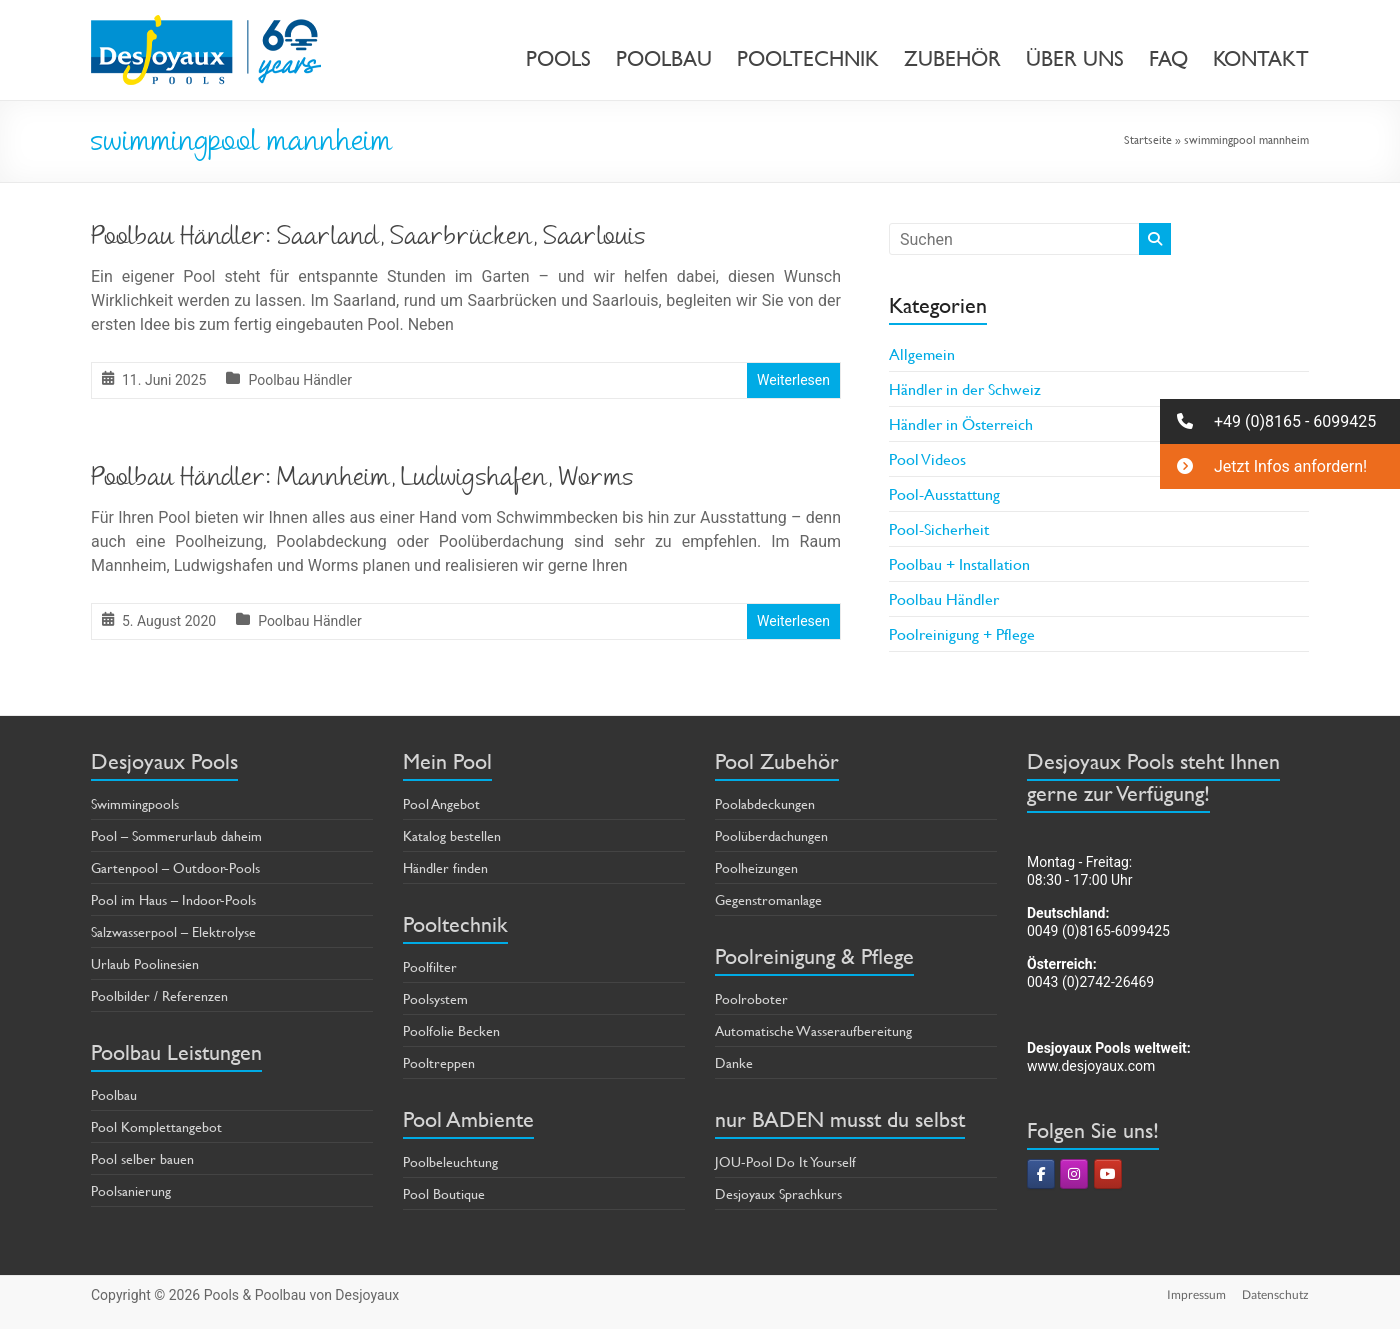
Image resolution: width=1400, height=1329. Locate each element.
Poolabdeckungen (765, 803)
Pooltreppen (439, 1062)
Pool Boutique (444, 1193)
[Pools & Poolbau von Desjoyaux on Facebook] (1041, 1174)
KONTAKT (1261, 59)
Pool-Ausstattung (944, 493)
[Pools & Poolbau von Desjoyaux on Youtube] (1108, 1174)
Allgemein (922, 353)
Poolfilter (430, 966)
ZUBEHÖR (952, 59)
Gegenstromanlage (768, 899)
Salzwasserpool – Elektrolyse (173, 931)
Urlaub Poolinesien (145, 963)
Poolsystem (435, 998)
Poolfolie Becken (451, 1030)
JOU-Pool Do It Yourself (785, 1161)
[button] (1280, 421)
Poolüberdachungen (771, 835)
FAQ (1168, 59)
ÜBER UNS (1075, 59)
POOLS (558, 59)
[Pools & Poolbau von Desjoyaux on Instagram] (1074, 1174)
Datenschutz (1275, 1294)
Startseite (1148, 139)
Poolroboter (751, 998)
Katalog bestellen (452, 835)
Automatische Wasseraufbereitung (813, 1030)
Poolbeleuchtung (450, 1161)
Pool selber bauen (142, 1158)
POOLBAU (664, 59)
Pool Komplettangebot (156, 1126)
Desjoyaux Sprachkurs (778, 1193)
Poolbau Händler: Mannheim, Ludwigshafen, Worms (362, 480)
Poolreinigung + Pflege (962, 633)
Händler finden (445, 867)
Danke (734, 1062)
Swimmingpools (135, 803)
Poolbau (114, 1094)
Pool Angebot (441, 803)
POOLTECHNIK (808, 59)
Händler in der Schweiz (965, 388)
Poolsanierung (131, 1190)
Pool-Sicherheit (939, 528)
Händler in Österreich (961, 423)
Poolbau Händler (300, 380)
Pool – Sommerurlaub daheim (176, 835)
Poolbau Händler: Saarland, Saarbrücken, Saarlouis (368, 239)
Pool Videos (927, 458)
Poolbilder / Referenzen (159, 995)
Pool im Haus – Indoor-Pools (173, 899)
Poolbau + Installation (959, 563)
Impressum (1196, 1294)
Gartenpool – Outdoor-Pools (175, 867)
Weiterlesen (793, 380)
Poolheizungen (756, 867)
